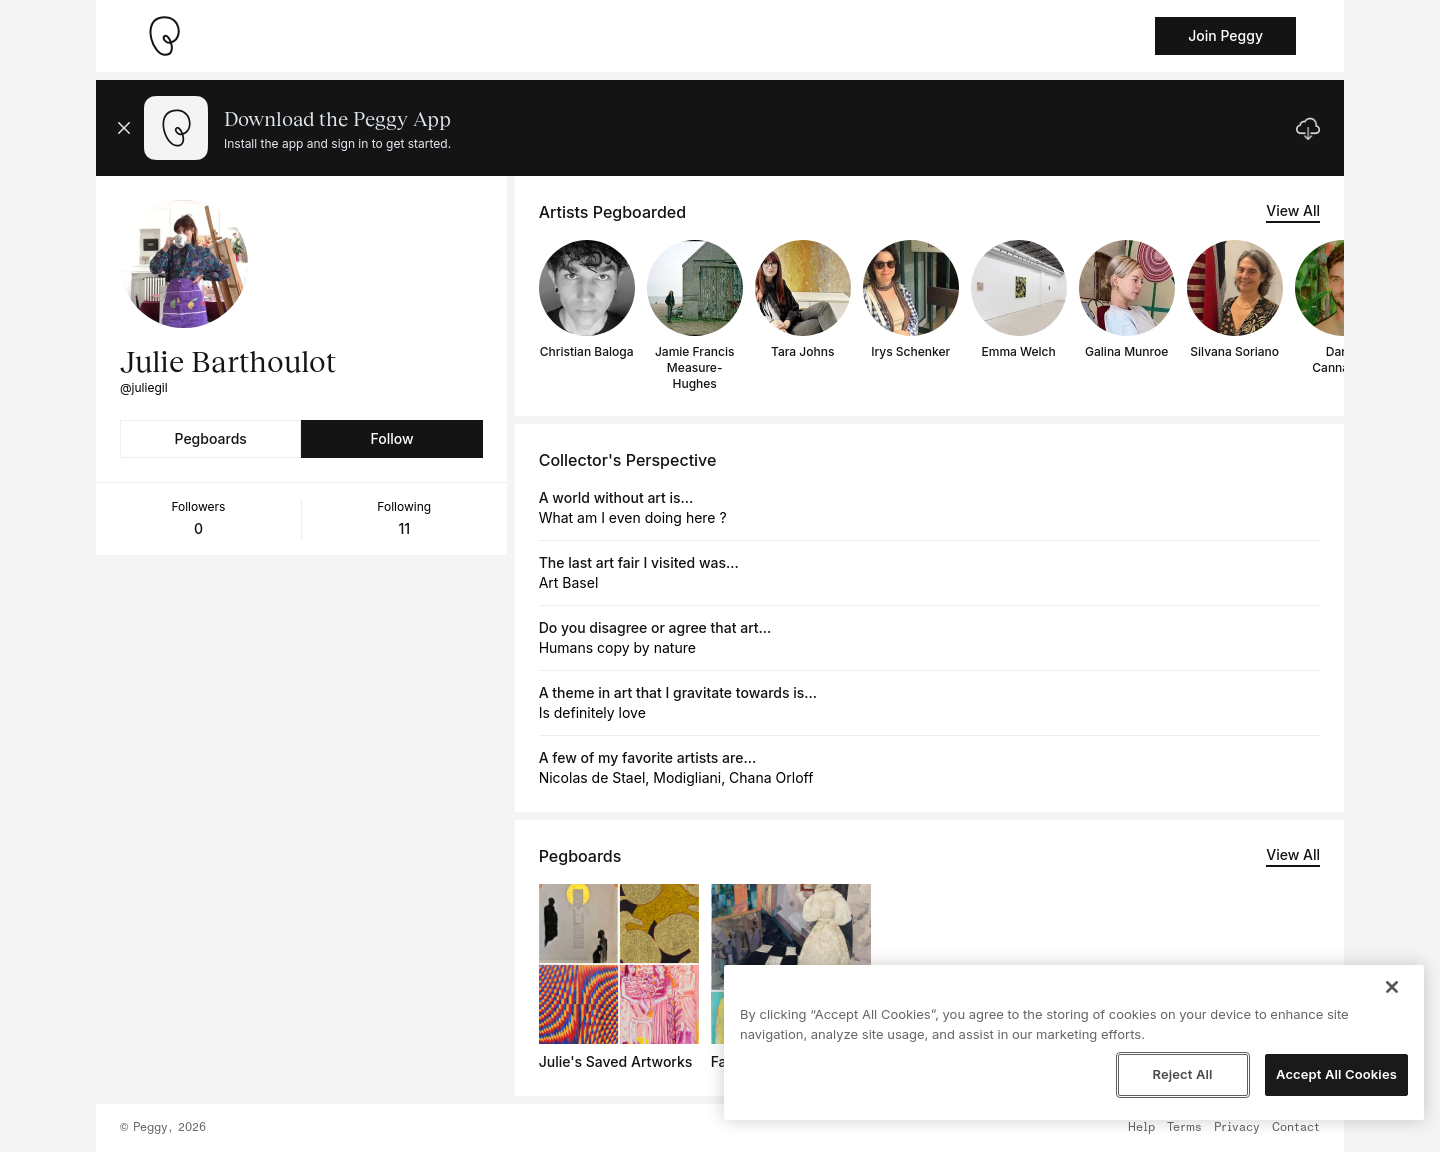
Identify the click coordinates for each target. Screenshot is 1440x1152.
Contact (1296, 1128)
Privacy (1237, 1128)
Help (1141, 1128)
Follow (391, 438)
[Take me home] (164, 36)
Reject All (1182, 1074)
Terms (1184, 1128)
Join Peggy (1225, 35)
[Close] (1392, 987)
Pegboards (211, 438)
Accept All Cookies (1336, 1074)
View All (1293, 210)
